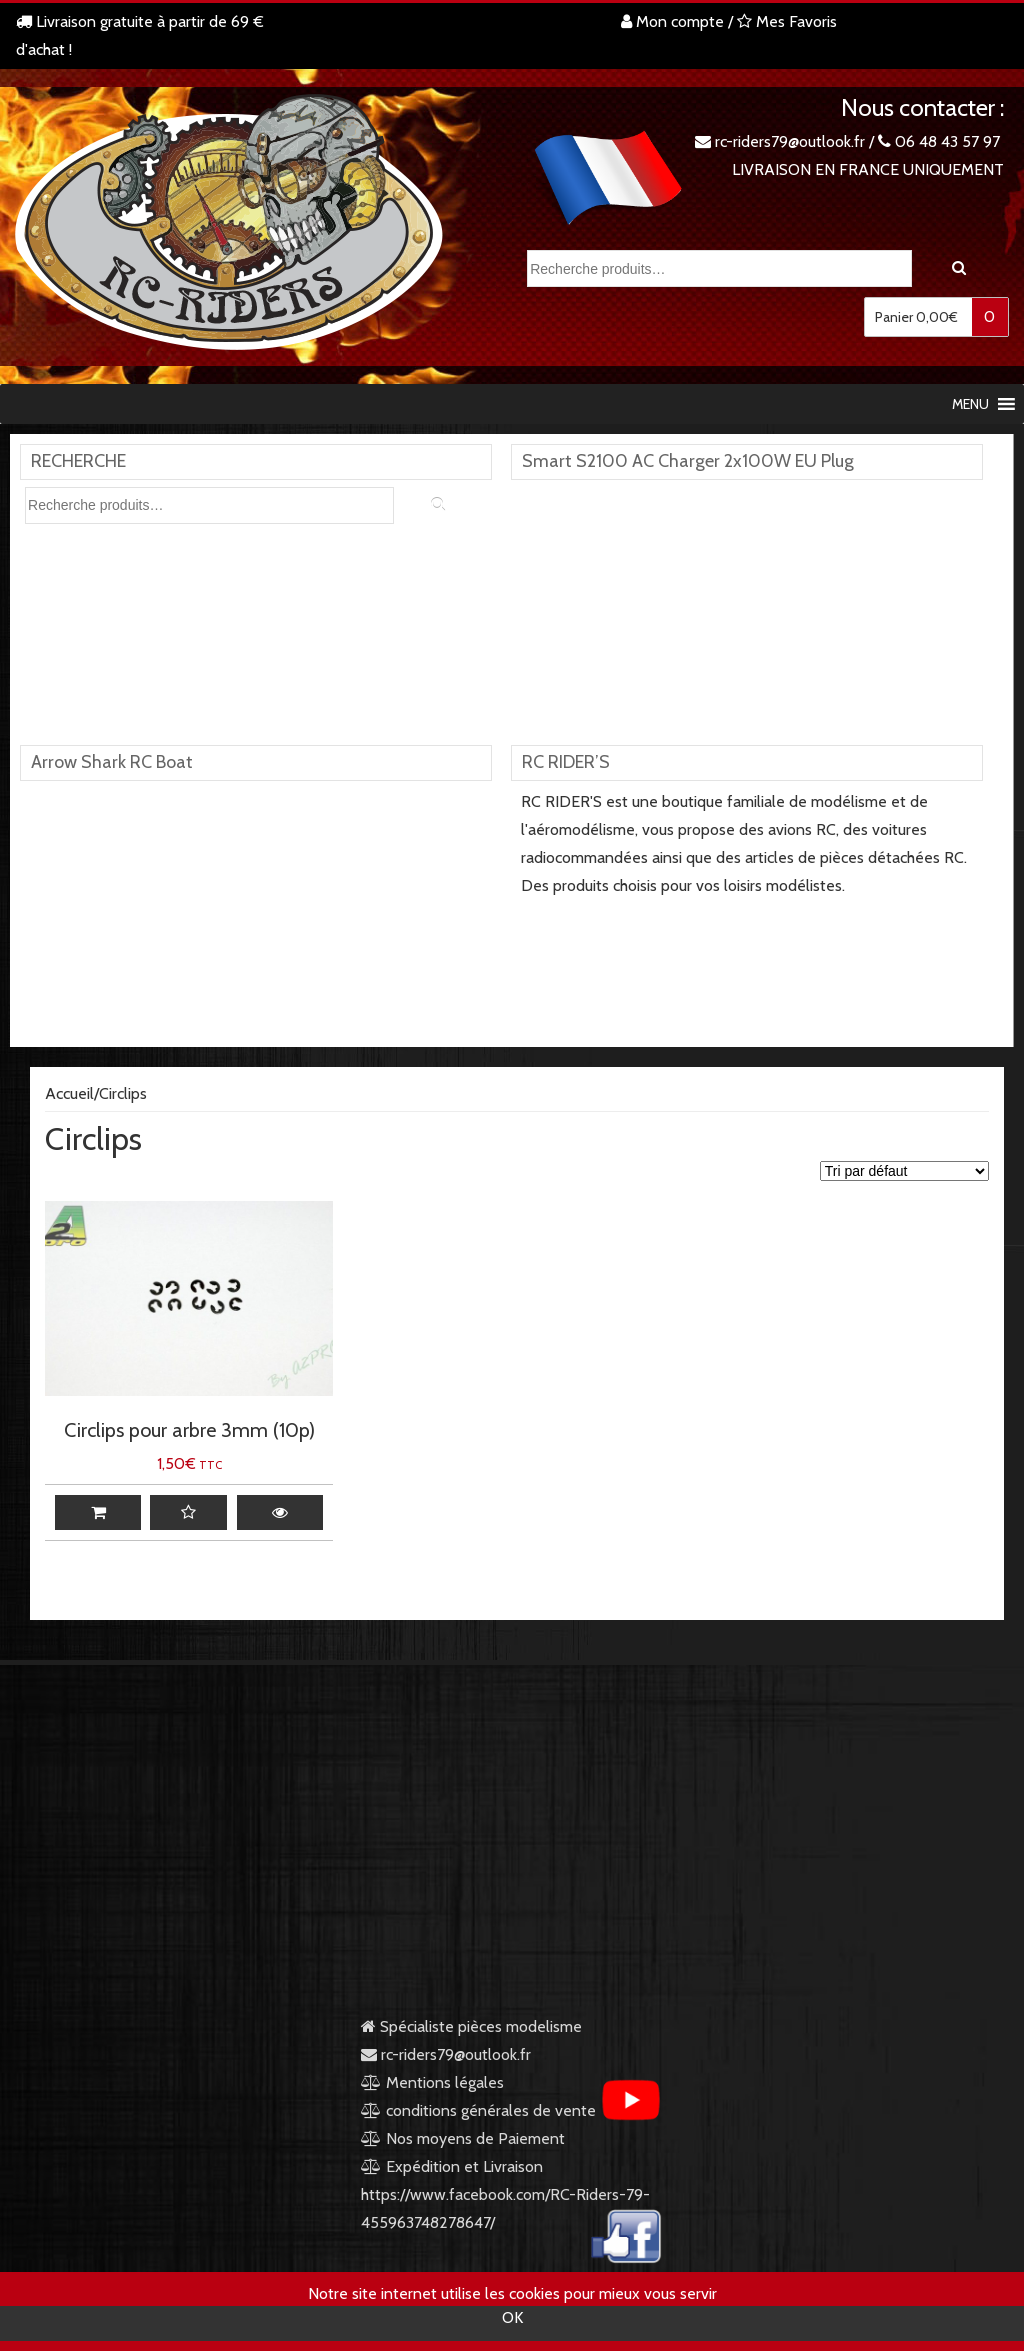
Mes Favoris (791, 21)
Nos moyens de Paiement (475, 2138)
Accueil (69, 1093)
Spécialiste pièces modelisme (471, 2026)
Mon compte (672, 21)
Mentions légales (432, 2082)
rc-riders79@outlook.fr (790, 141)
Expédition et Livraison (452, 2166)
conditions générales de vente (478, 2110)
